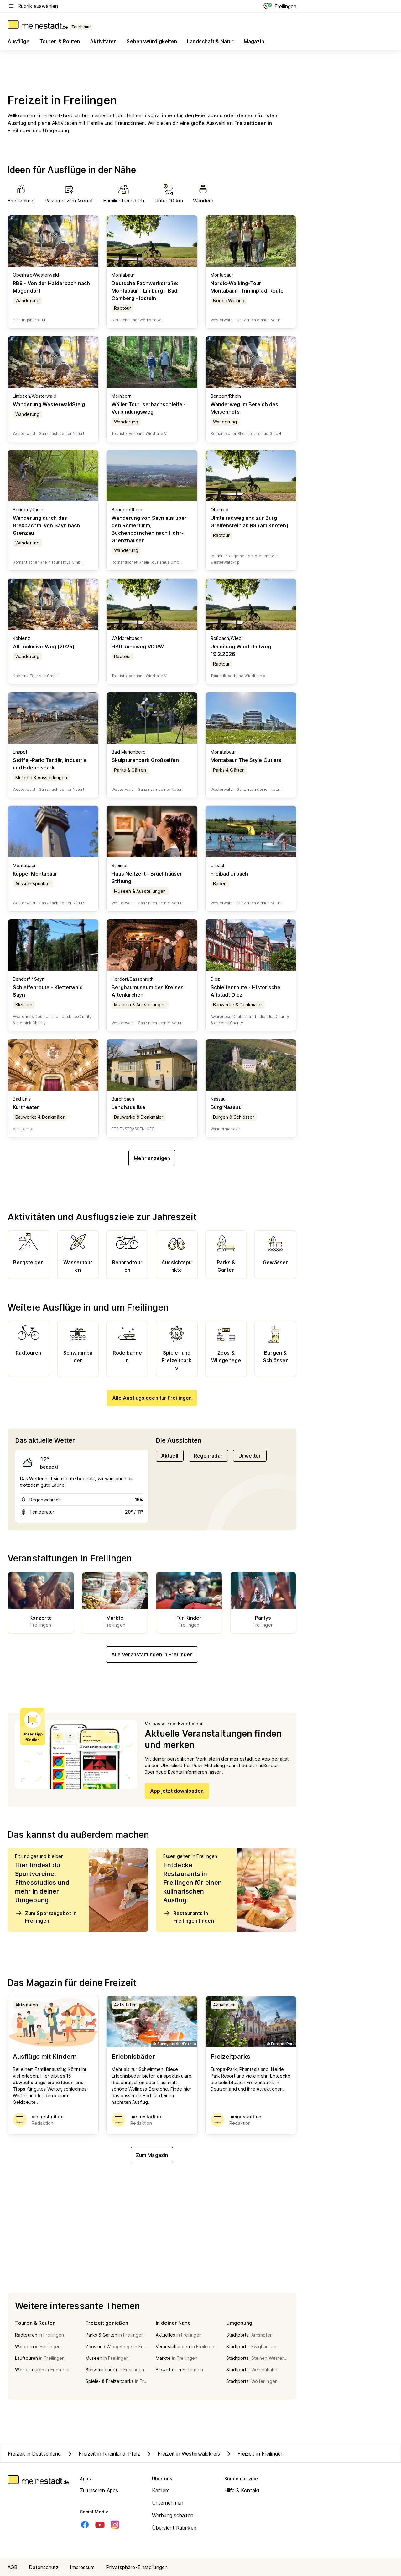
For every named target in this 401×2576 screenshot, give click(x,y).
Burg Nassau (226, 1107)
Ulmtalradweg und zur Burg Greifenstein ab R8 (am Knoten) (250, 522)
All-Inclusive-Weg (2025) (44, 646)
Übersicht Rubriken (174, 2528)
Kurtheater (26, 1107)
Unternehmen (167, 2503)
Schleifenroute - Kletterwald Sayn (48, 991)
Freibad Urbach (229, 874)
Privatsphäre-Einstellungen (137, 2567)
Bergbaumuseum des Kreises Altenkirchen (148, 991)
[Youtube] (100, 2525)
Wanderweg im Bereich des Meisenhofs (244, 408)
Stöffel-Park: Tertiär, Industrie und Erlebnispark (50, 764)
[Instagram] (115, 2525)
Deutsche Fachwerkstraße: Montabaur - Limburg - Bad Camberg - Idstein (145, 290)
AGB (13, 2567)
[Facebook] (85, 2525)
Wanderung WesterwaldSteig (49, 404)
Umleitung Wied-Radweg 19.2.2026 (241, 650)
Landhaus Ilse (128, 1107)
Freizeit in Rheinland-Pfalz (103, 2453)
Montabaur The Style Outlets (246, 760)
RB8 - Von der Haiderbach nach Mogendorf (51, 287)
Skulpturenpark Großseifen (145, 760)
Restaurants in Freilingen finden (188, 1916)
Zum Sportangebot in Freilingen (45, 1916)
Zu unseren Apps (99, 2490)
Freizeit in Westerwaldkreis (182, 2453)
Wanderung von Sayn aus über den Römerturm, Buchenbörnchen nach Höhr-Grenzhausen (149, 529)
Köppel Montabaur (35, 874)
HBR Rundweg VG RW (138, 646)
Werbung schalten (173, 2515)
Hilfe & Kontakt (242, 2490)
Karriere (161, 2490)
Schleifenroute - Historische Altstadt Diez (246, 991)
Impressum (82, 2567)
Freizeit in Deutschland (34, 2454)
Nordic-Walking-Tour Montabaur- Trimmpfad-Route (247, 287)
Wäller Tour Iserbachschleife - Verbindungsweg (149, 408)
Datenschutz (44, 2567)
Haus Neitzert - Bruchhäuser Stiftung (147, 877)
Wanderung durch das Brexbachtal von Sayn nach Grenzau (46, 525)
